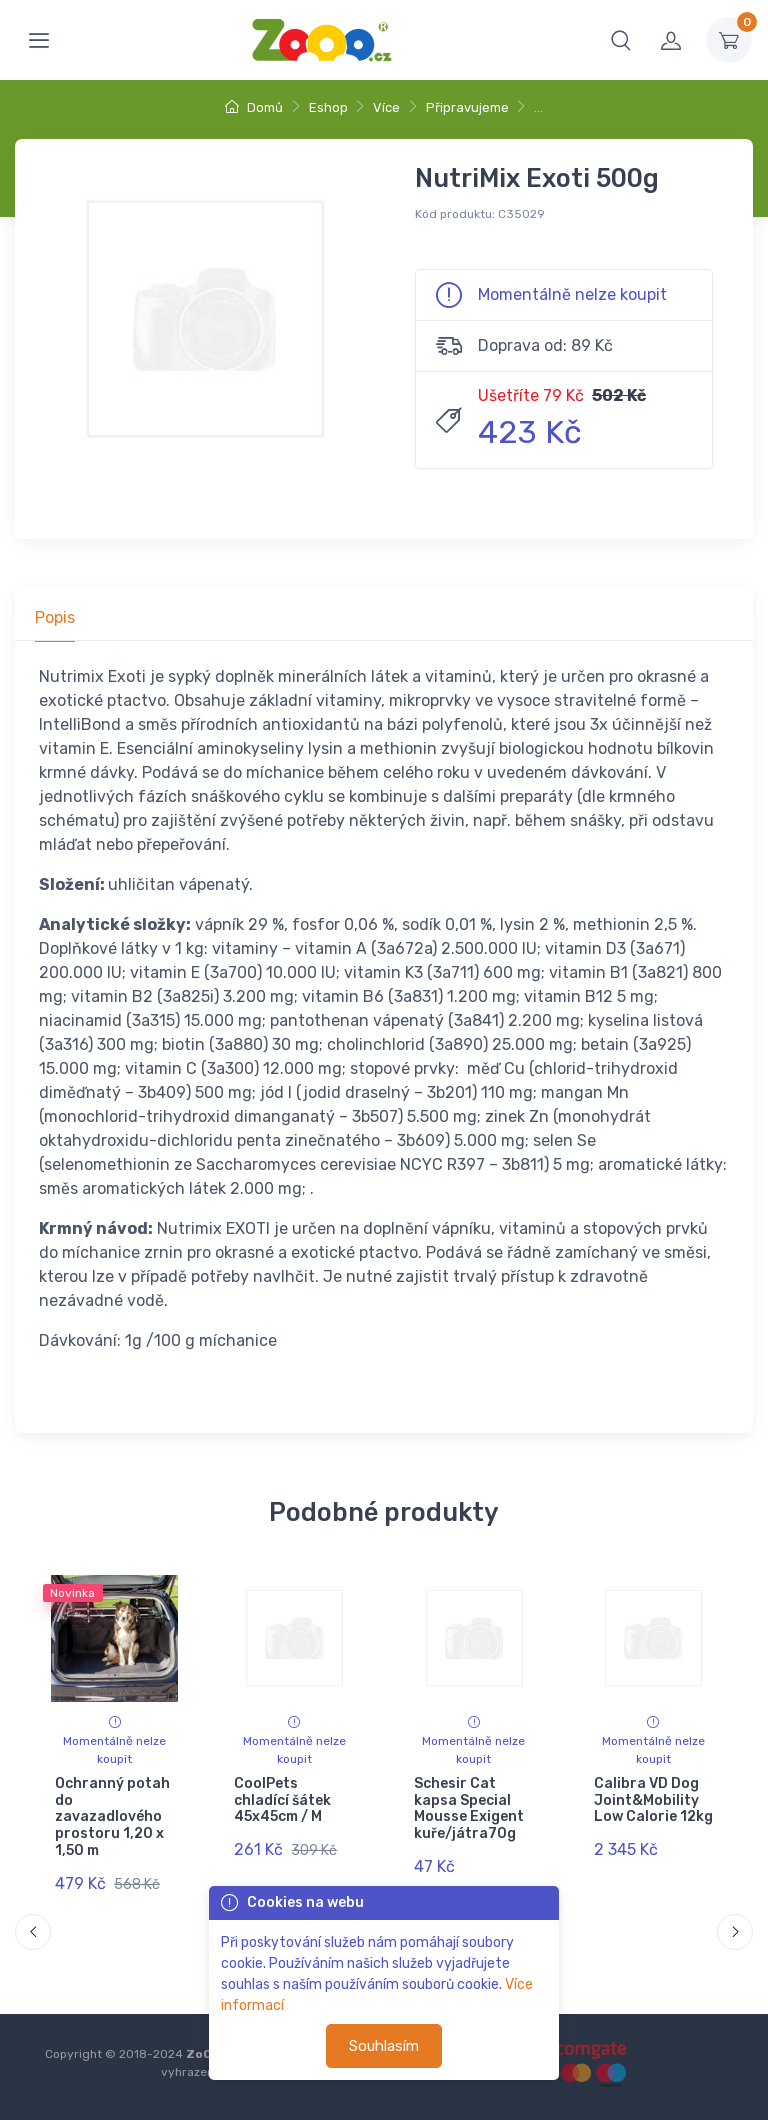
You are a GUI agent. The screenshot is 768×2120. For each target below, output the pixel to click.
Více (386, 107)
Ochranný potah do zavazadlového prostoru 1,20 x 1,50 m (112, 1817)
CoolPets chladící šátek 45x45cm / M (282, 1800)
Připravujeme (467, 107)
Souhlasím (384, 2046)
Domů (254, 107)
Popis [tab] (55, 617)
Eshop (328, 107)
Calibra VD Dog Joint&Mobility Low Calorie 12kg (652, 1800)
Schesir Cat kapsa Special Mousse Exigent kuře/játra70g (469, 1808)
